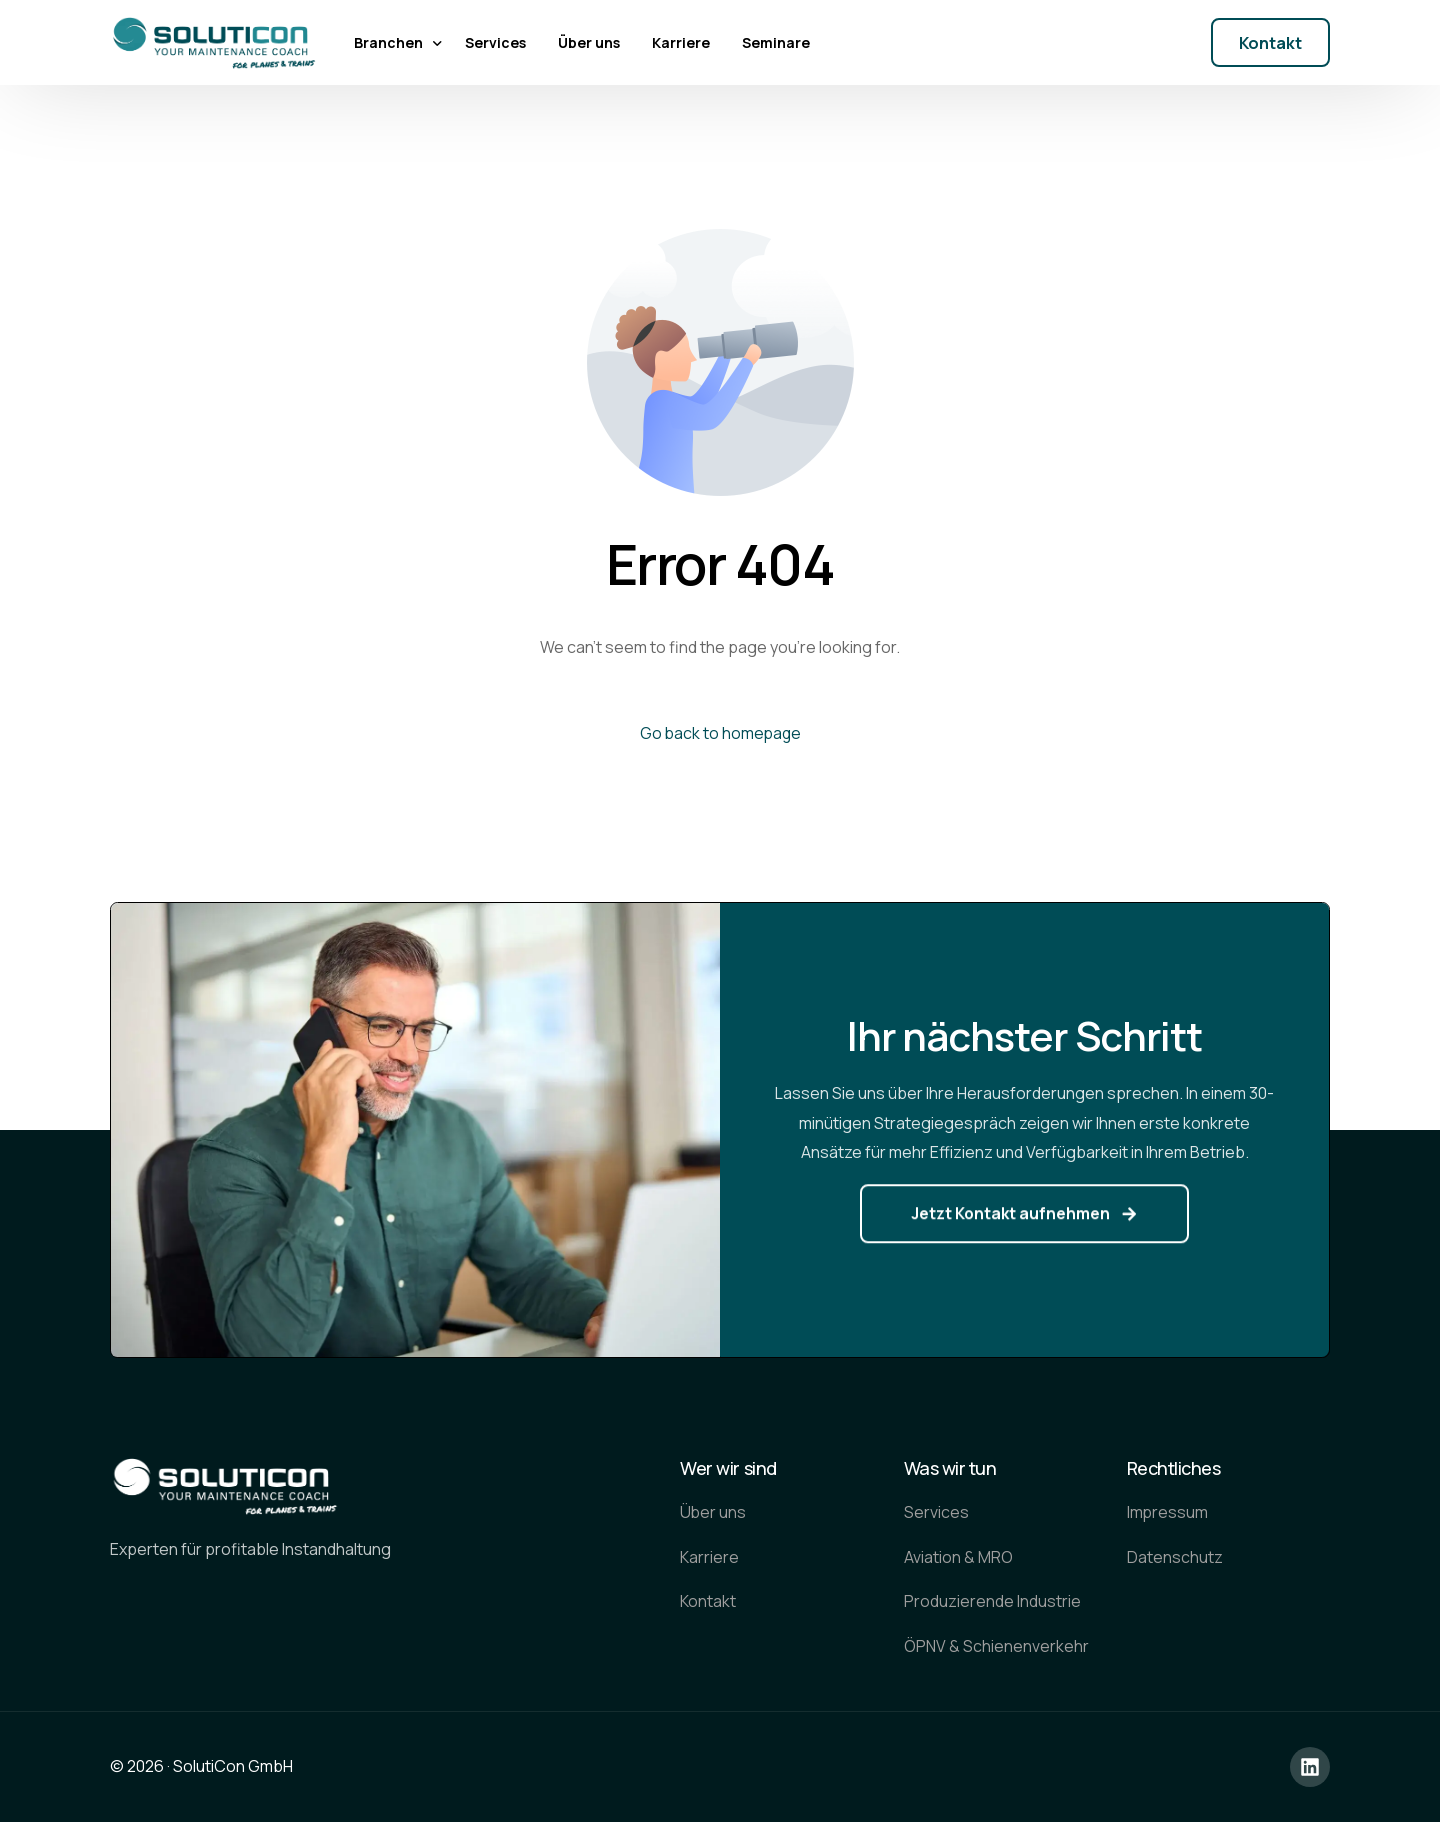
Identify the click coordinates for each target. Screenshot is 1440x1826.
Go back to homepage (720, 733)
